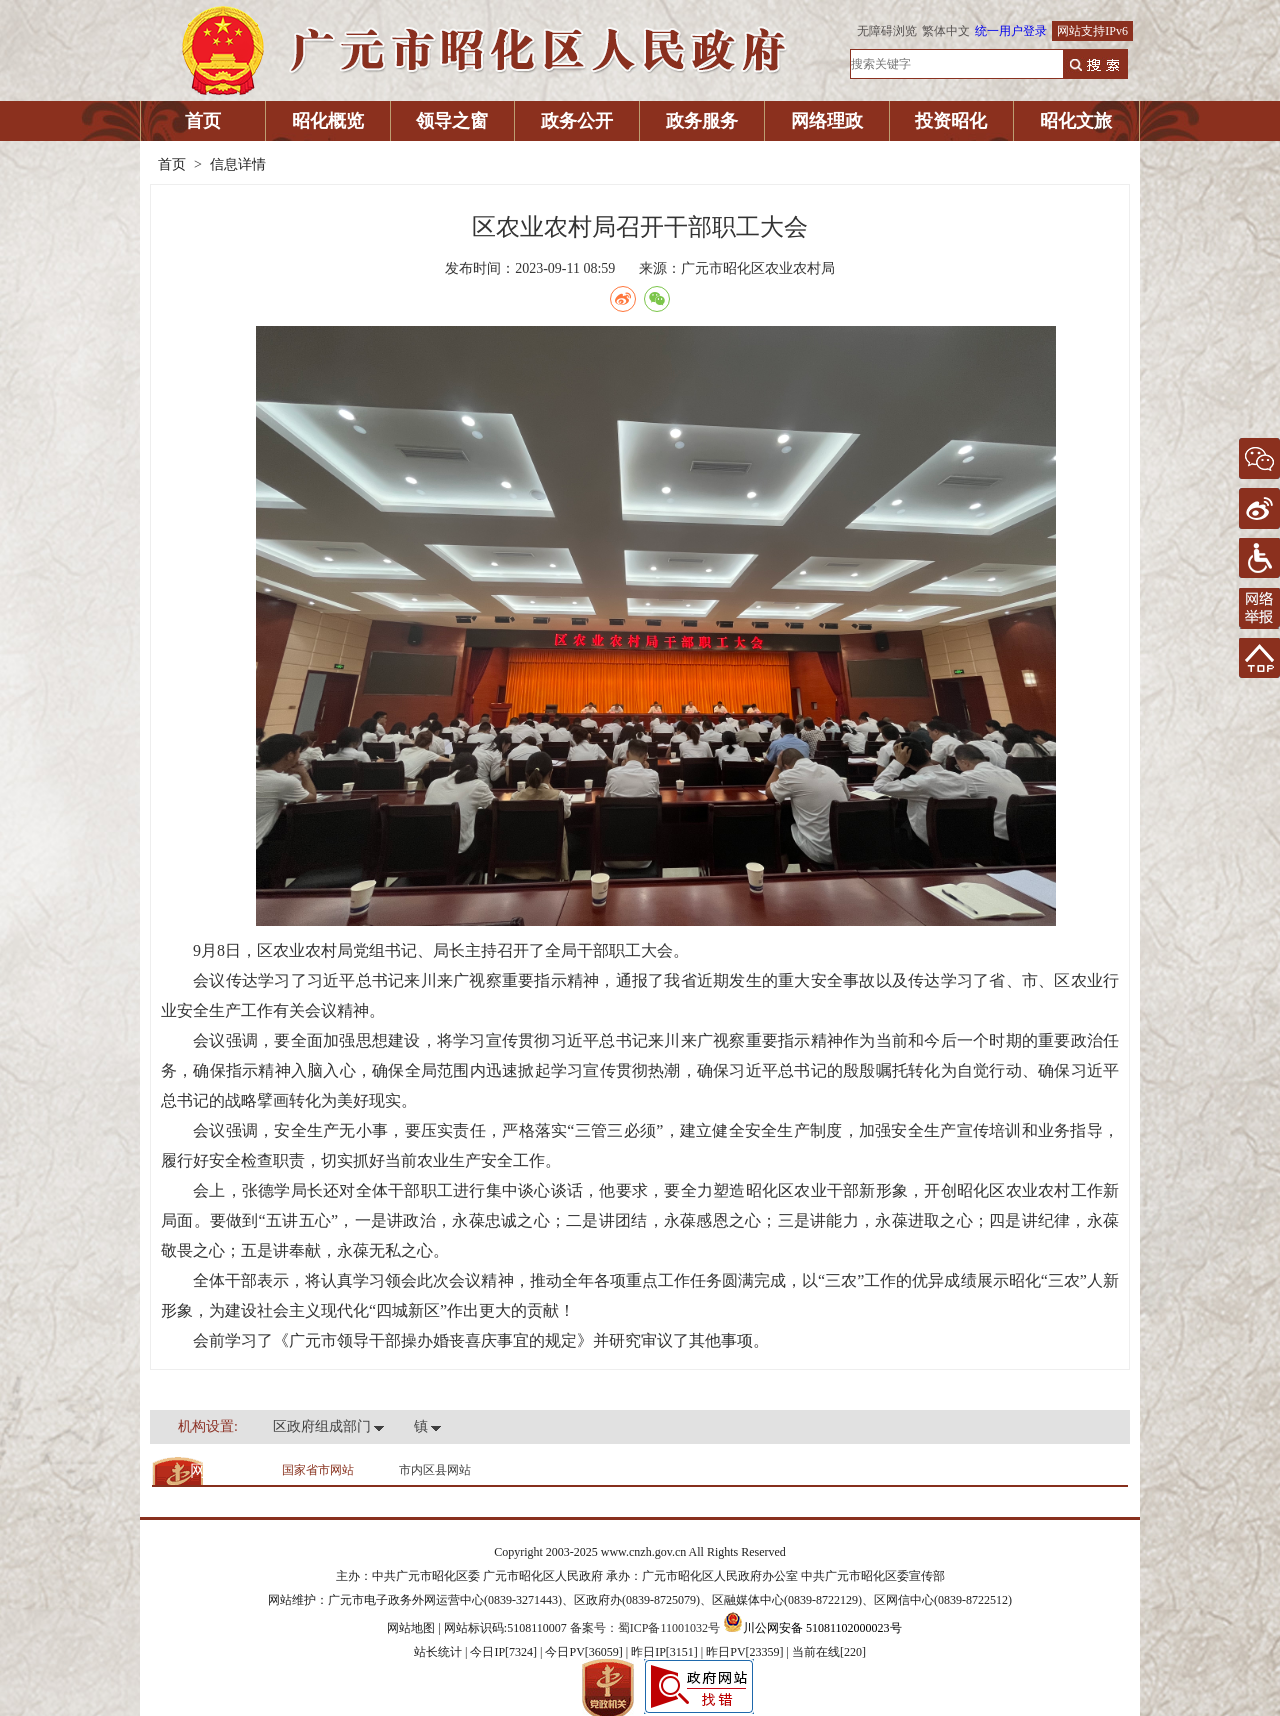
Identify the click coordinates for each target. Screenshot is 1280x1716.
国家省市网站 (318, 1470)
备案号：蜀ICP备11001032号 (645, 1628)
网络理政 (827, 121)
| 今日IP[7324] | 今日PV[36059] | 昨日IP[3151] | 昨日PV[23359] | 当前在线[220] (664, 1652)
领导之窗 (452, 121)
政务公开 (577, 121)
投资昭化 (951, 121)
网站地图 (411, 1628)
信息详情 (238, 164)
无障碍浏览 (887, 31)
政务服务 (702, 121)
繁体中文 (946, 31)
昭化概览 (328, 121)
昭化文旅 (1076, 121)
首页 (203, 121)
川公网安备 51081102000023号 (812, 1628)
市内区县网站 (435, 1470)
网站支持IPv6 (1092, 31)
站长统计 (438, 1652)
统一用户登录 (1011, 31)
